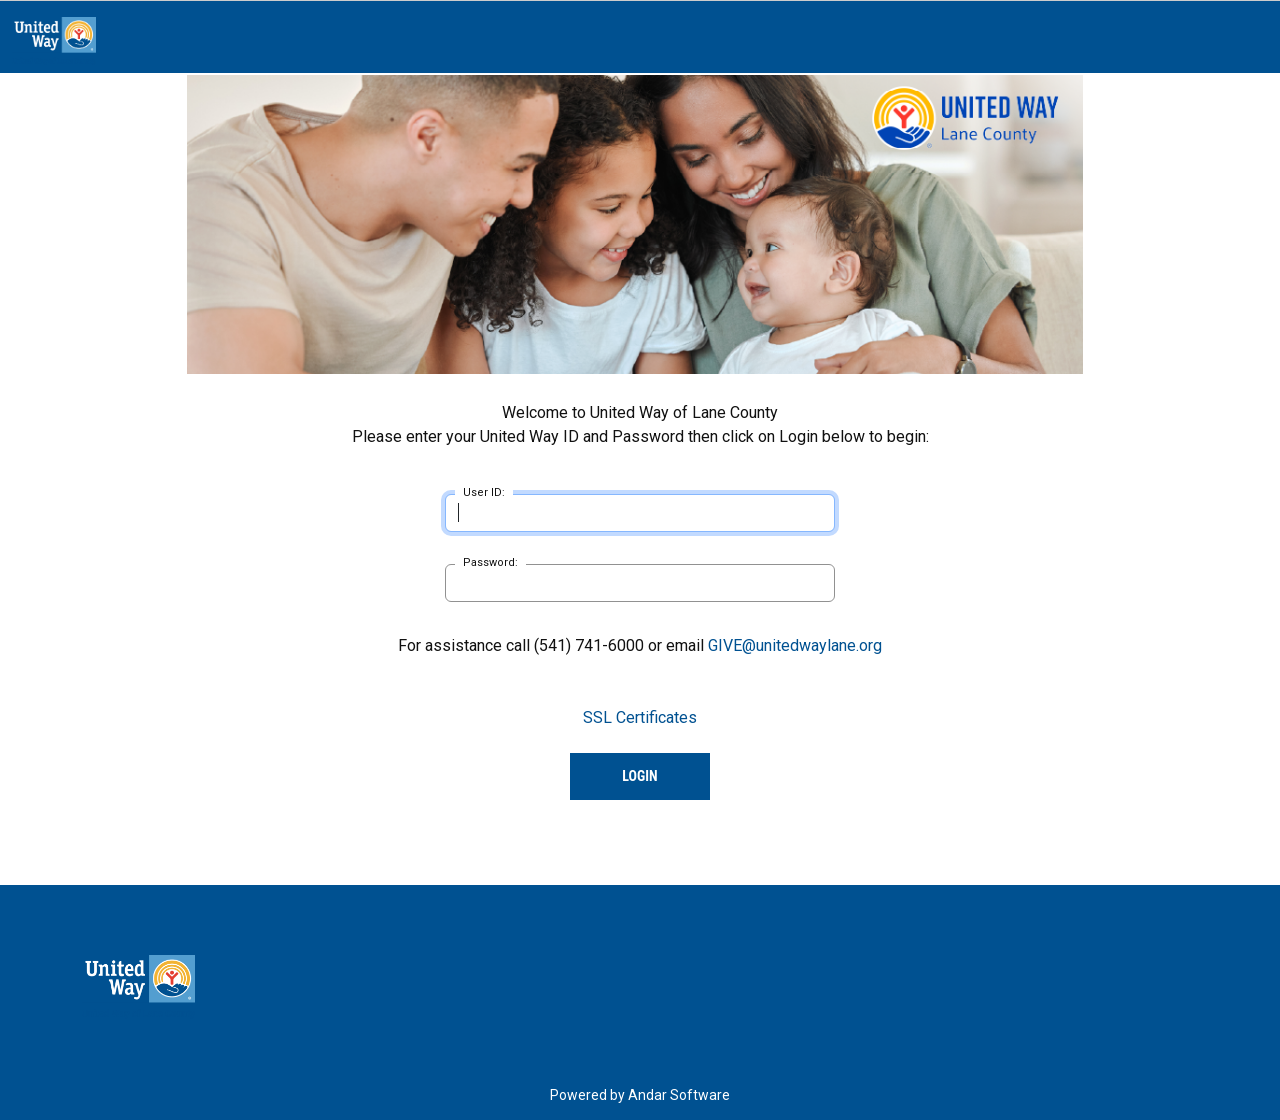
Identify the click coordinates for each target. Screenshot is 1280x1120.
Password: (490, 562)
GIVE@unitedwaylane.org (795, 645)
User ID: (484, 492)
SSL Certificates (640, 717)
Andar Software (679, 1095)
